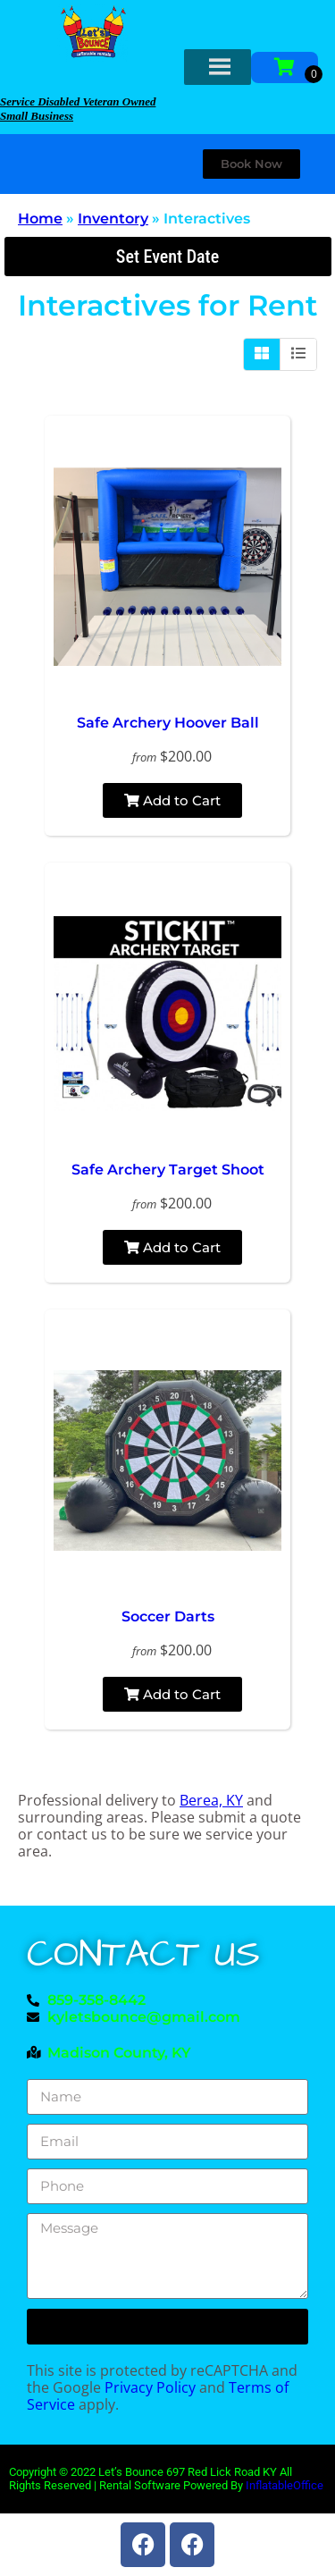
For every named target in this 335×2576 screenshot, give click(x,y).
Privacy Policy (150, 2387)
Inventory (113, 218)
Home (40, 218)
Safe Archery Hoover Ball (168, 722)
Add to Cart (172, 800)
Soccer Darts (167, 1616)
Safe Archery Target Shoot (167, 1169)
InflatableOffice (284, 2485)
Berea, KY (211, 1800)
